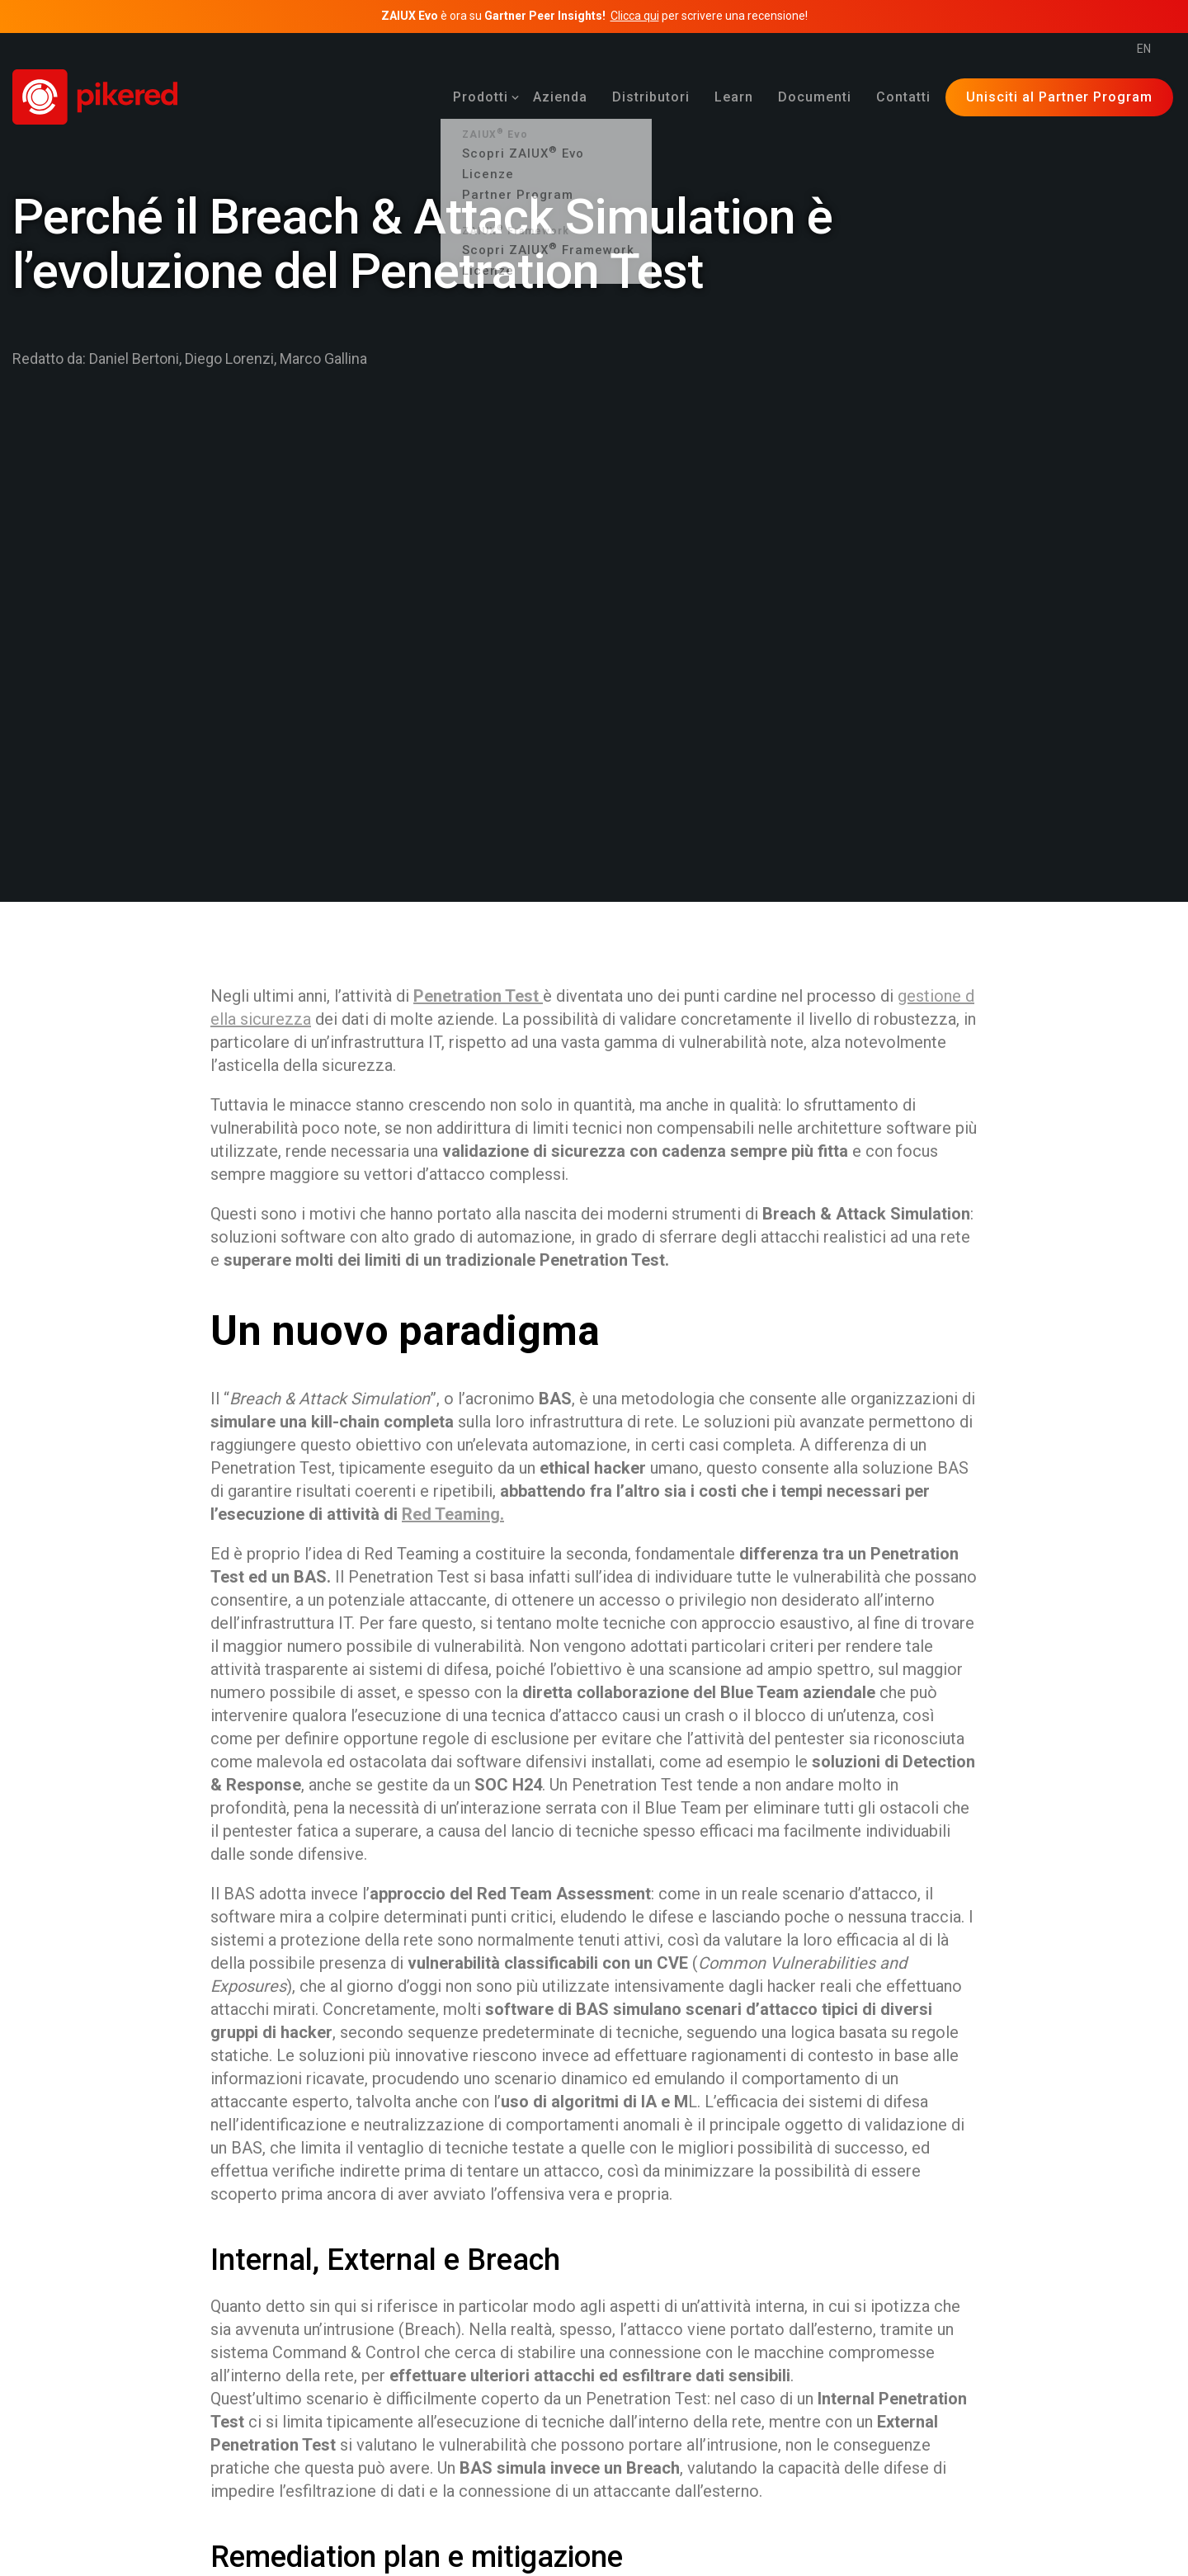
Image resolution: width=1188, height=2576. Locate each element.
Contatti (903, 97)
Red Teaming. (453, 1514)
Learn (733, 97)
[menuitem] (481, 97)
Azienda (560, 97)
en (1144, 48)
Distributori (651, 97)
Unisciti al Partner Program (1059, 97)
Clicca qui (634, 15)
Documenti (814, 97)
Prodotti (480, 97)
